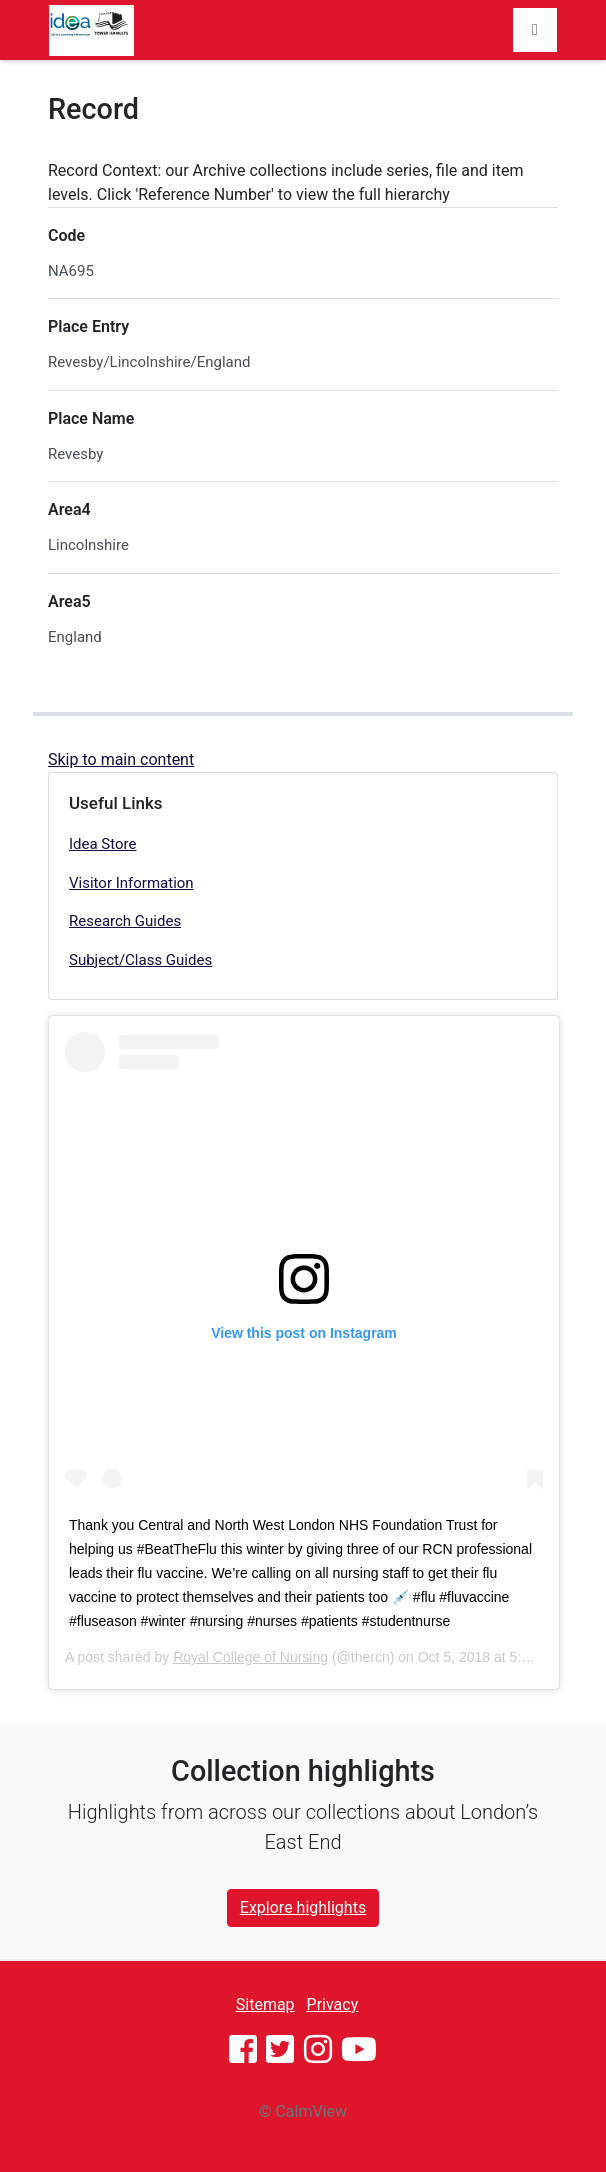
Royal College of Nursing (250, 1657)
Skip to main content (121, 759)
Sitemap (265, 2004)
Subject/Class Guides (140, 960)
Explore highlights (303, 1907)
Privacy (333, 2004)
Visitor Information (131, 883)
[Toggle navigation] (535, 30)
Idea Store (103, 844)
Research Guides (125, 921)
